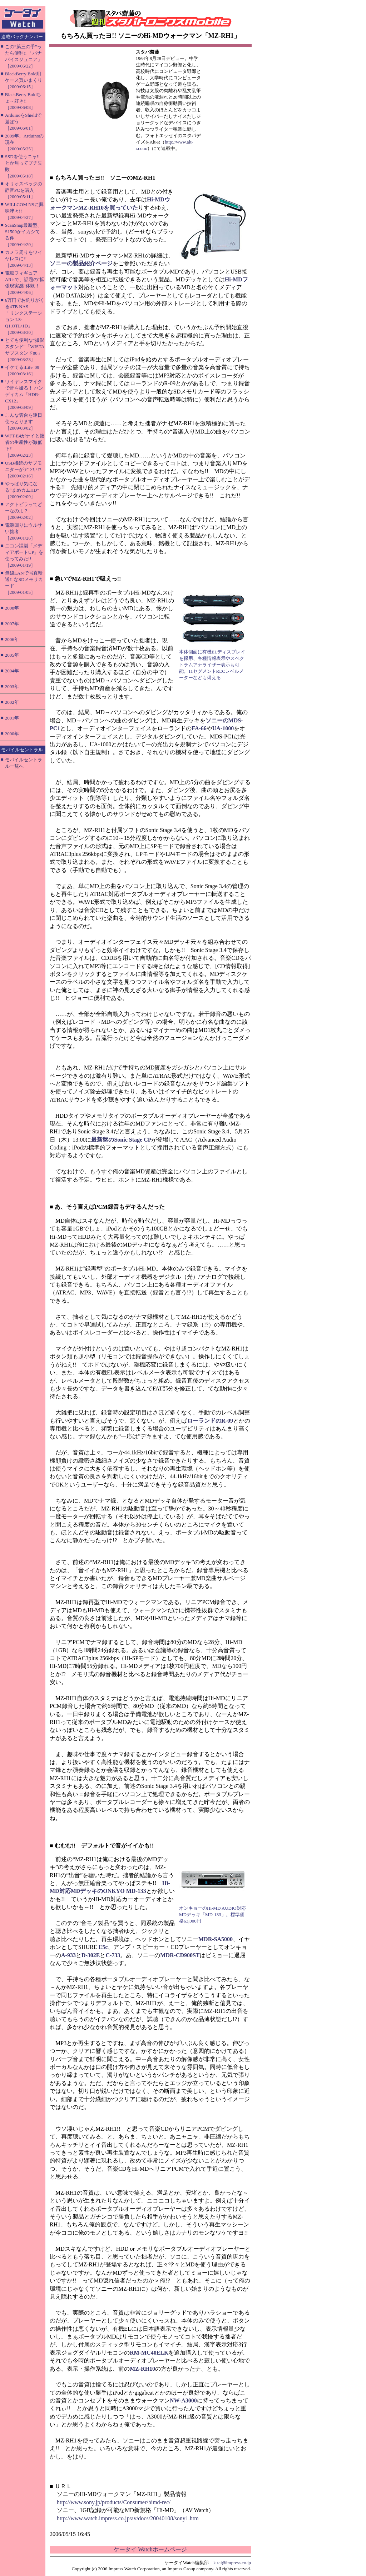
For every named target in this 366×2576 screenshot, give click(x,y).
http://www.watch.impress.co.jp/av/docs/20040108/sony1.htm (128, 2518)
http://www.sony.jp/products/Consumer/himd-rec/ (113, 2502)
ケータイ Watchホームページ (150, 2549)
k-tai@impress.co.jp (232, 2562)
